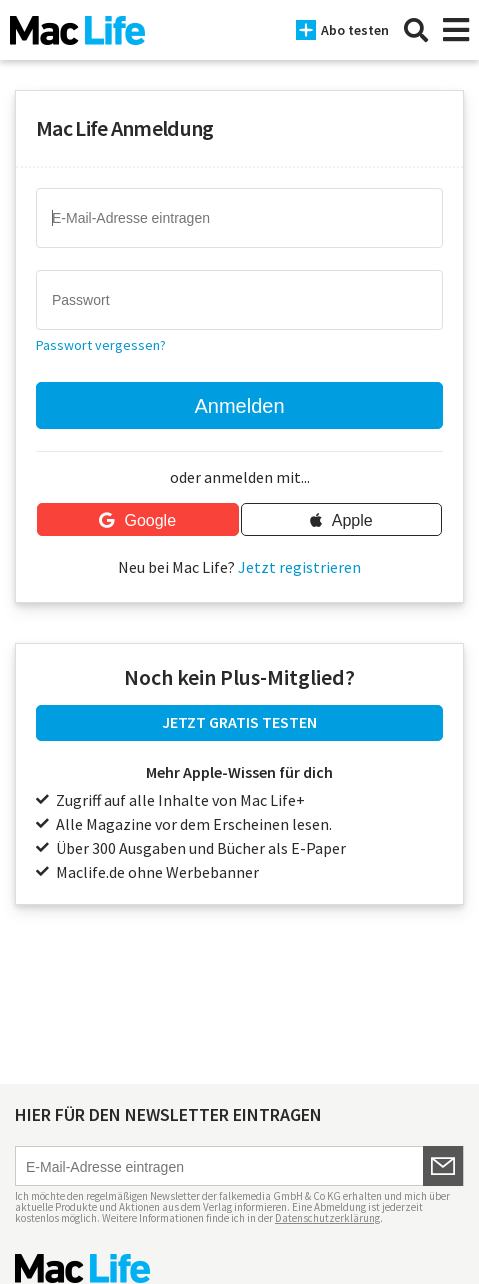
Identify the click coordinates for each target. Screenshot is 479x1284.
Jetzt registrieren (299, 567)
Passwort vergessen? (101, 345)
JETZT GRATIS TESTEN (239, 722)
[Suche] (416, 30)
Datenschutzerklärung (327, 1218)
